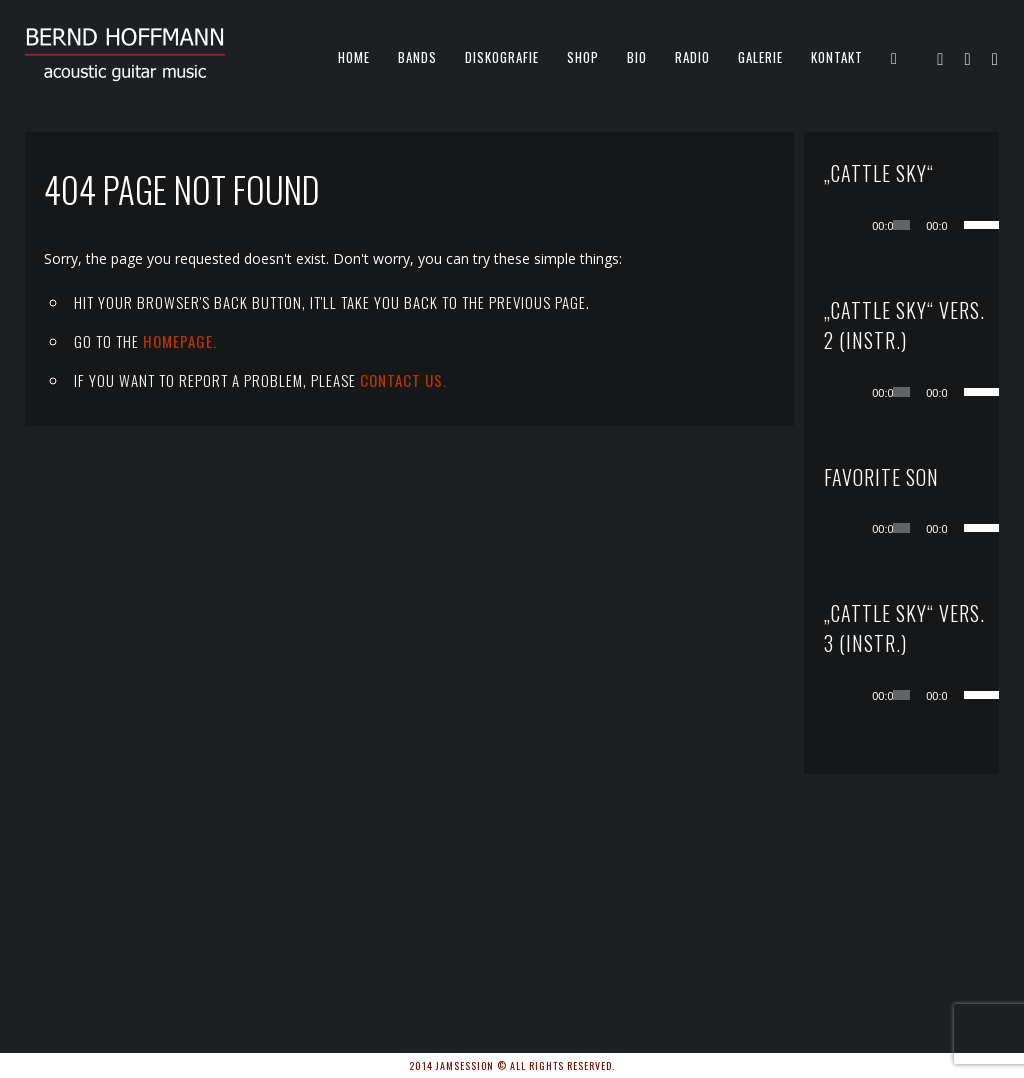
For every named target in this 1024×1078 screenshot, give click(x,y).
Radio (692, 57)
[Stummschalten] (963, 225)
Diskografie (502, 57)
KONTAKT (837, 57)
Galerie (760, 57)
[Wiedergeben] (865, 225)
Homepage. (180, 341)
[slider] (901, 225)
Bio (637, 57)
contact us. (403, 380)
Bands (417, 57)
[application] (921, 225)
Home (354, 57)
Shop (583, 57)
